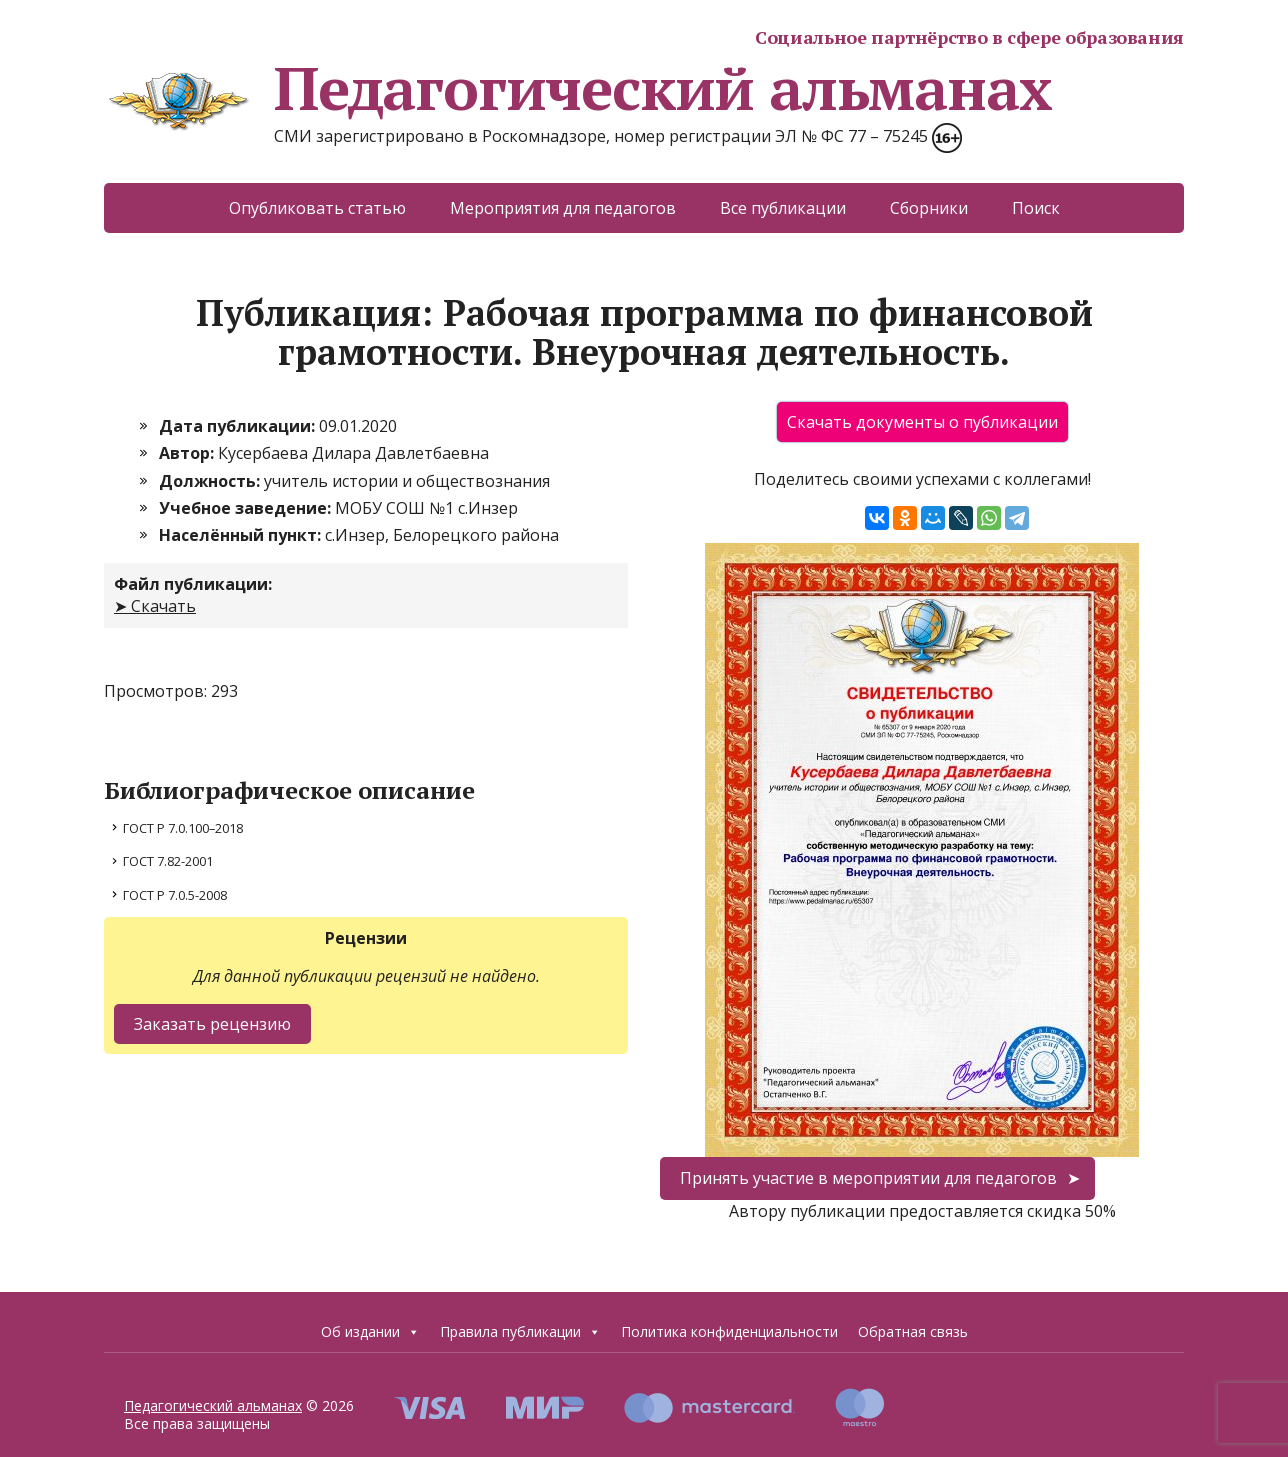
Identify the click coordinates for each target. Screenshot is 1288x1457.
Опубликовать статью (317, 208)
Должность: (211, 481)
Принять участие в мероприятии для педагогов (868, 1178)
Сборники (929, 208)
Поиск (1036, 208)
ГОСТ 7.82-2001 (168, 861)
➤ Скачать (155, 606)
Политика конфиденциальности (729, 1331)
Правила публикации (520, 1332)
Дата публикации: (239, 426)
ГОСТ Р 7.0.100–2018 (183, 828)
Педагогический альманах (577, 88)
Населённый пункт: (242, 535)
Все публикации (783, 208)
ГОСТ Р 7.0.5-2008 (175, 895)
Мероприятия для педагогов (563, 208)
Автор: (188, 453)
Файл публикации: (193, 584)
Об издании (370, 1332)
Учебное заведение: (247, 508)
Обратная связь (913, 1331)
